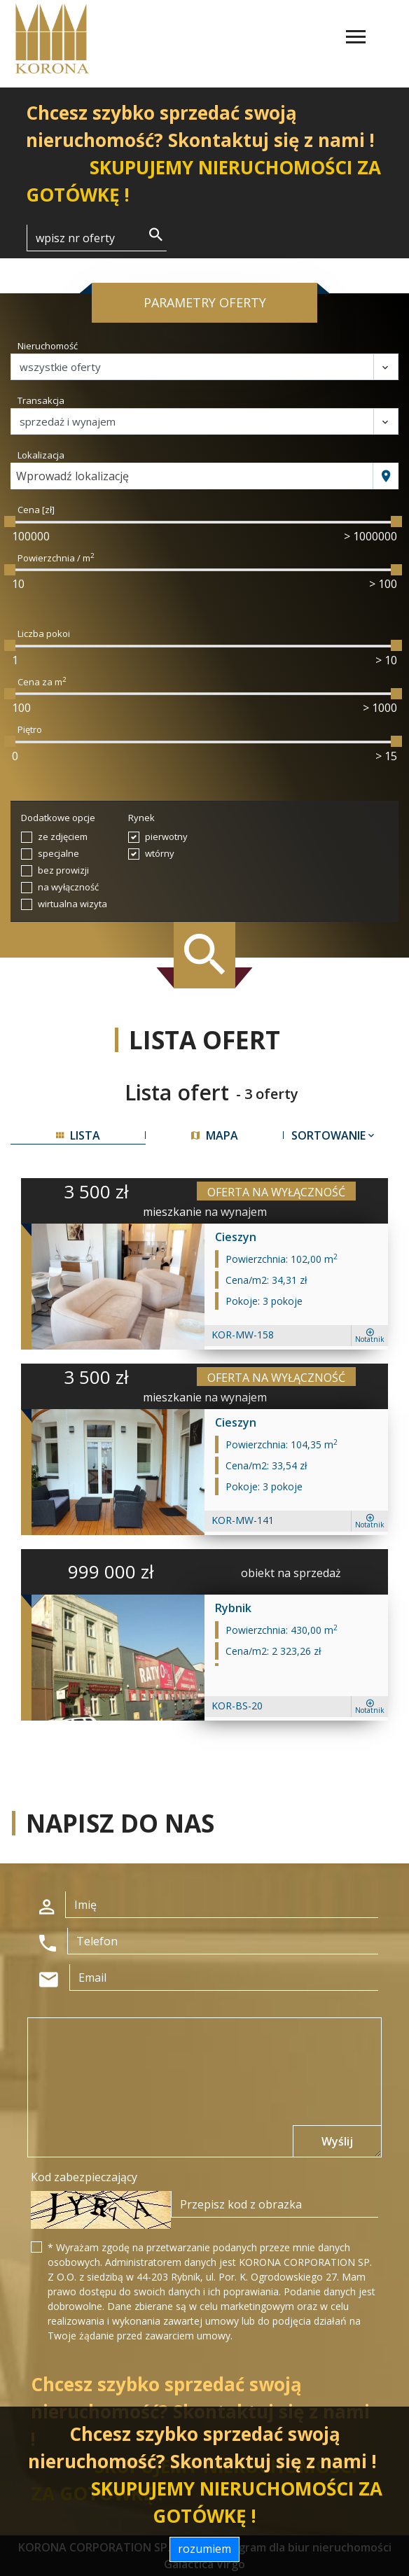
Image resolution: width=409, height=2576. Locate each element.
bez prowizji (63, 870)
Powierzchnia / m (56, 558)
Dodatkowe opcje (58, 817)
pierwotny (166, 836)
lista (78, 1135)
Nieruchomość (48, 346)
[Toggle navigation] (356, 39)
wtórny (159, 853)
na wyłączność (68, 887)
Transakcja (41, 400)
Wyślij (337, 2141)
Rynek (141, 817)
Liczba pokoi (44, 633)
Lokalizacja (41, 455)
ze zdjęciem (63, 836)
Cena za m (42, 682)
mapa (214, 1135)
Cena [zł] (36, 509)
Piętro (30, 729)
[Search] (97, 238)
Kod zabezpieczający (84, 2177)
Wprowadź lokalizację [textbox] (72, 476)
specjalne (58, 853)
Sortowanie (334, 1135)
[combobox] (192, 476)
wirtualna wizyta (72, 903)
